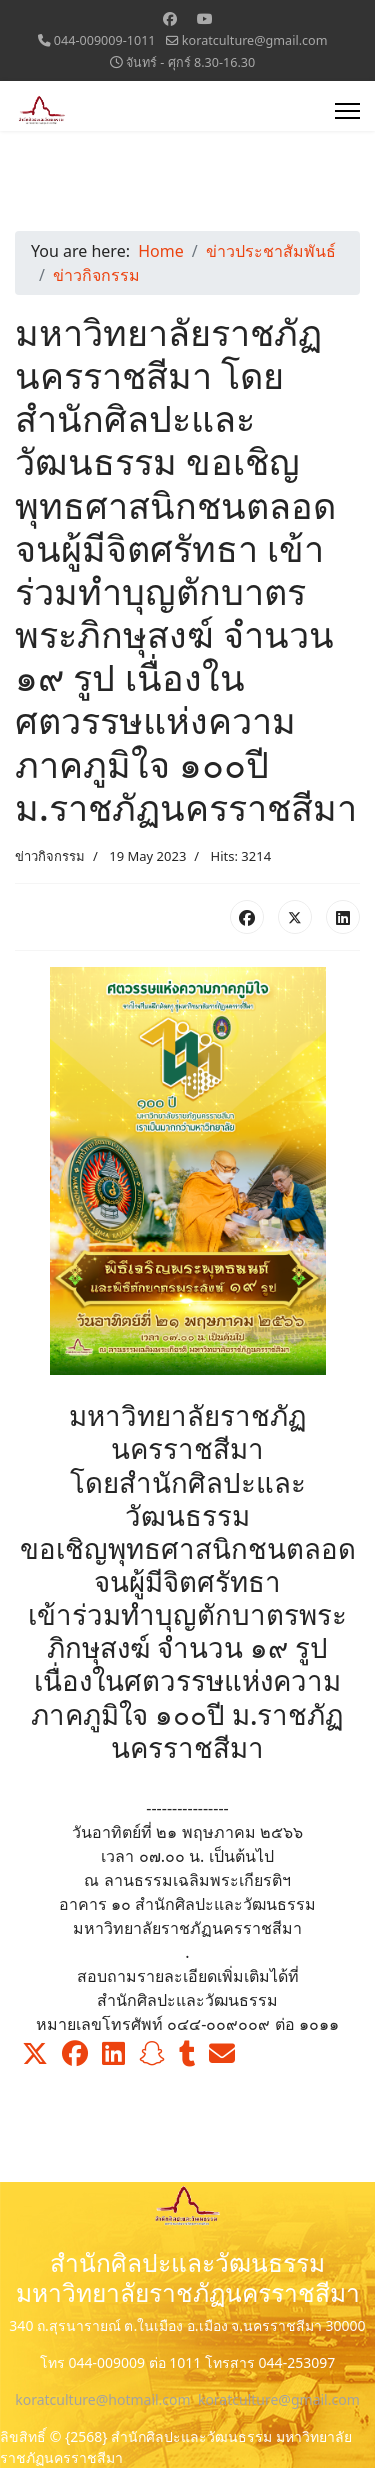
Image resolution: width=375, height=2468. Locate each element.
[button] (35, 2054)
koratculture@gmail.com (255, 40)
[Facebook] (170, 18)
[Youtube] (205, 18)
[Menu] (347, 111)
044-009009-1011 (105, 40)
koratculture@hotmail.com (102, 2399)
